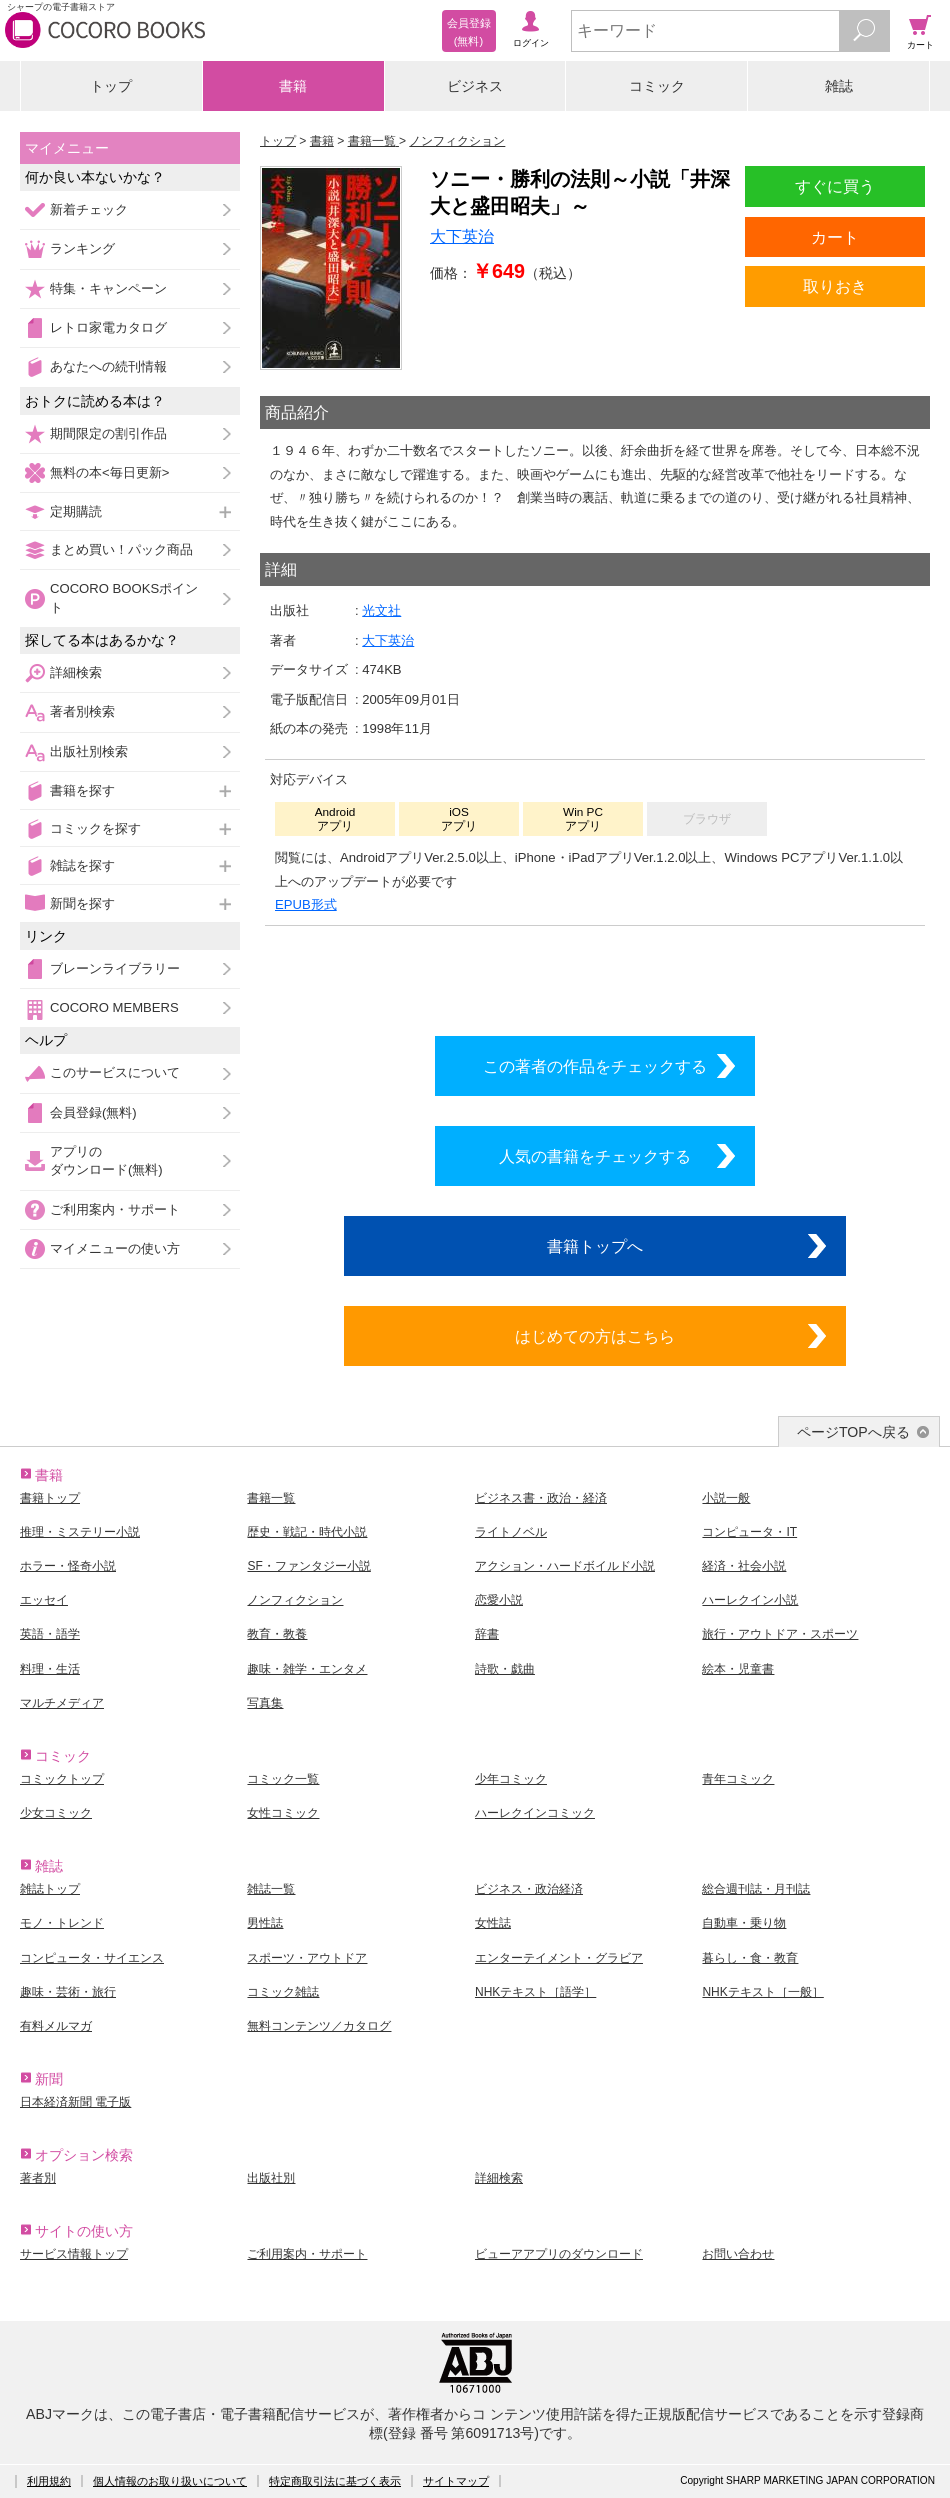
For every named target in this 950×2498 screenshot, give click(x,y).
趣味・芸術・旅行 (68, 1992)
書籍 (293, 86)
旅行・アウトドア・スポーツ (780, 1634)
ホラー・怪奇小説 (68, 1566)
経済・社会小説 (744, 1566)
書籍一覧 (271, 1498)
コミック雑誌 (283, 1992)
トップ (111, 86)
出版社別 (271, 2178)
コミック (657, 86)
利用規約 (49, 2481)
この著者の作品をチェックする (595, 1066)
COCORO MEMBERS (114, 1007)
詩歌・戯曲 (505, 1669)
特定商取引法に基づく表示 (335, 2481)
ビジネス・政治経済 (529, 1889)
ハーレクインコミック (535, 1813)
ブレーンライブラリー (115, 968)
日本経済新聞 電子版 (75, 2102)
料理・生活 (50, 1669)
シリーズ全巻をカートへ (595, 976)
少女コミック (56, 1813)
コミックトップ (62, 1779)
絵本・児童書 (738, 1669)
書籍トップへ (595, 1246)
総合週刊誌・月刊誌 (756, 1889)
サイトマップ (456, 2481)
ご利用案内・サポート (115, 1209)
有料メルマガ (56, 2026)
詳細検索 (76, 672)
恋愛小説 (499, 1600)
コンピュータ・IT (749, 1532)
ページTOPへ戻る (853, 1432)
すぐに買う (835, 186)
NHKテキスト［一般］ (762, 1992)
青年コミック (738, 1779)
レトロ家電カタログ (108, 327)
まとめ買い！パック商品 (121, 549)
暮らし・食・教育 (750, 1958)
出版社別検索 (89, 751)
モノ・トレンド (62, 1923)
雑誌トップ (50, 1889)
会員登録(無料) (93, 1112)
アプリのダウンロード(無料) (106, 1160)
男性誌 (265, 1923)
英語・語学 (50, 1634)
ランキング (82, 248)
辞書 (487, 1634)
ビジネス (475, 86)
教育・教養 (277, 1634)
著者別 (38, 2178)
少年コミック (511, 1779)
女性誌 (493, 1923)
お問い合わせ (738, 2254)
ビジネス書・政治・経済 (541, 1498)
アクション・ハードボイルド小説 (565, 1566)
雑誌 (839, 86)
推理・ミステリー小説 (80, 1532)
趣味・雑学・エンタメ (307, 1669)
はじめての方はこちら (595, 1336)
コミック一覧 (283, 1779)
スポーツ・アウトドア (307, 1958)
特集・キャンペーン (108, 288)
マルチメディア (62, 1703)
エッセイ (44, 1600)
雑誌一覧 (271, 1889)
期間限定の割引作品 (108, 433)
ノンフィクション (295, 1600)
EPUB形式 (306, 904)
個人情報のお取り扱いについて (170, 2481)
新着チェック (89, 209)
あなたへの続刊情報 (108, 366)
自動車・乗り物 (744, 1923)
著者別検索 (82, 711)
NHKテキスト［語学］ (535, 1992)
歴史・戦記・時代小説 (307, 1532)
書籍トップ (50, 1498)
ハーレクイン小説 (750, 1600)
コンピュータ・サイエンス (92, 1958)
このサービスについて (115, 1072)
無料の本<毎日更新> (109, 472)
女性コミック (283, 1813)
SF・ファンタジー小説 (308, 1566)
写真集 (265, 1703)
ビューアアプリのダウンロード (559, 2254)
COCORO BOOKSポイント (124, 597)
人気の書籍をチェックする (595, 1156)
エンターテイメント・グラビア (559, 1958)
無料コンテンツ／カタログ (319, 2026)
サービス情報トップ (74, 2254)
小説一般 (726, 1498)
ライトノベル (511, 1532)
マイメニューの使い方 (115, 1248)
